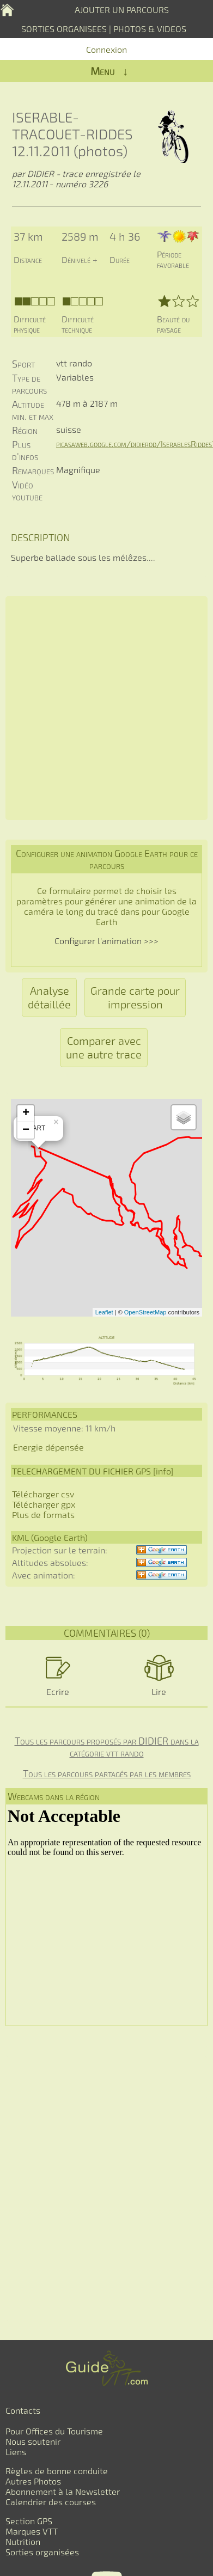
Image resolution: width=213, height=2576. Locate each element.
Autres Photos (33, 2481)
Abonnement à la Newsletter (62, 2491)
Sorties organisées (42, 2552)
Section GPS (28, 2521)
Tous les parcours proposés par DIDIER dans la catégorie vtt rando (107, 1747)
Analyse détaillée (49, 997)
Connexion (106, 49)
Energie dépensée (48, 1447)
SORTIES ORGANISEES (64, 28)
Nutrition (22, 2541)
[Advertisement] (106, 708)
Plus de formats (43, 1514)
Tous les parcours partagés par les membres (107, 1773)
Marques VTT (31, 2531)
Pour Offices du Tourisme (54, 2431)
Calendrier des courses (50, 2502)
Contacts (22, 2410)
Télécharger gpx (43, 1504)
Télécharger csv (43, 1494)
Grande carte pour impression (135, 997)
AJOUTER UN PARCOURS (122, 9)
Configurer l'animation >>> (106, 940)
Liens (15, 2451)
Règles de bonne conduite (56, 2470)
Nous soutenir (32, 2441)
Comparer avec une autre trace (104, 1047)
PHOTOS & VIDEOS (149, 28)
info (163, 1471)
